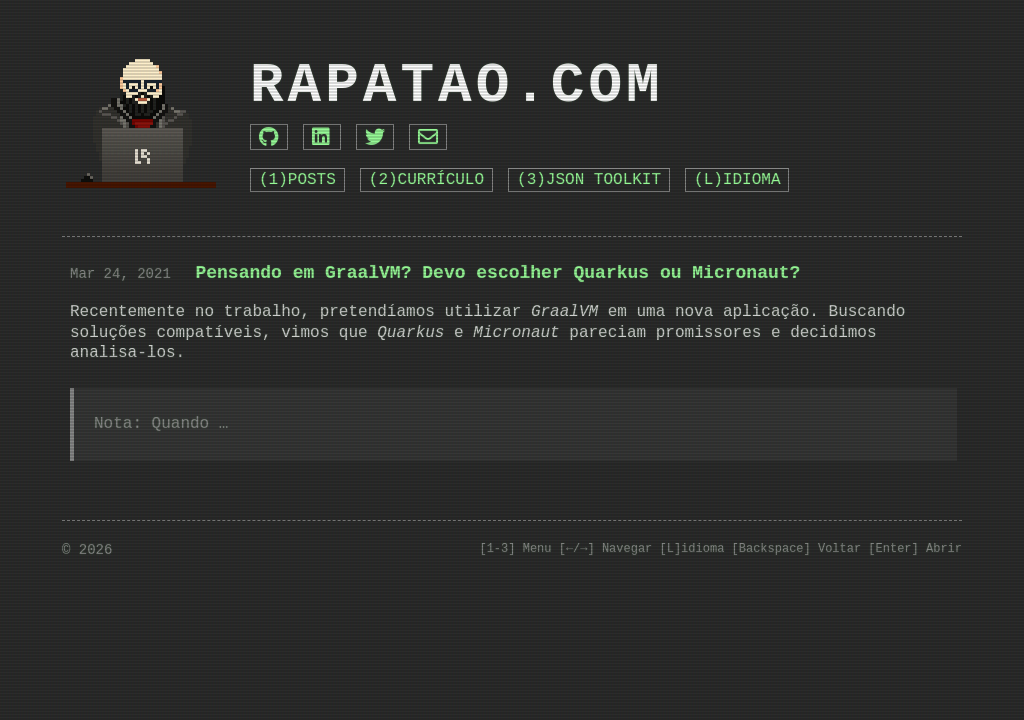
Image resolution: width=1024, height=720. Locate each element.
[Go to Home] (141, 113)
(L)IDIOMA (737, 180)
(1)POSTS (297, 180)
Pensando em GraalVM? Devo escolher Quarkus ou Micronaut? (497, 273)
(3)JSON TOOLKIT (589, 180)
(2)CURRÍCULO (426, 180)
